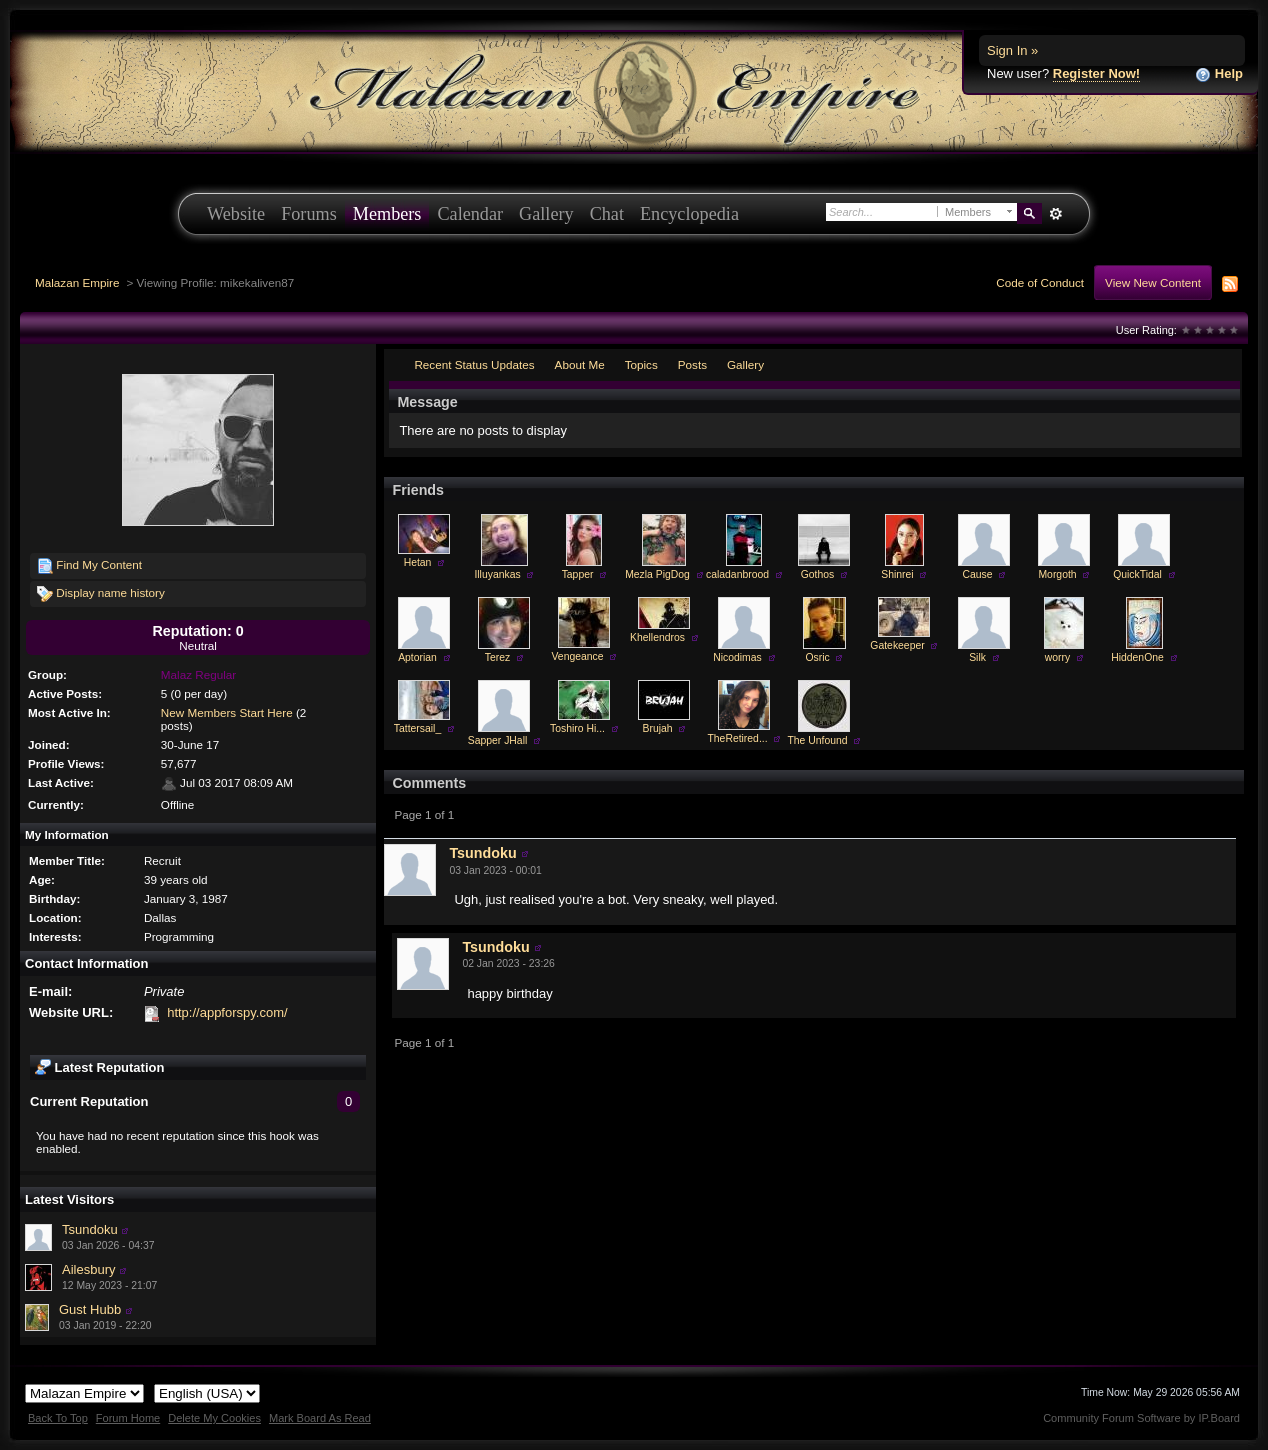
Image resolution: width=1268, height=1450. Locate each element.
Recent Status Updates (474, 364)
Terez (497, 657)
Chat (607, 214)
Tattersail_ (417, 728)
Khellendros (657, 637)
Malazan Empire (77, 282)
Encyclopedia (689, 214)
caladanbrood (737, 574)
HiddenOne (1137, 657)
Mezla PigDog (657, 574)
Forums (309, 214)
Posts (692, 364)
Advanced (1055, 214)
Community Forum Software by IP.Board (1141, 1418)
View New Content (1153, 282)
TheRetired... (737, 738)
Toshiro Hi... (577, 728)
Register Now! (1096, 73)
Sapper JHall (498, 740)
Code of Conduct (1040, 282)
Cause (977, 574)
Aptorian (417, 657)
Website (236, 214)
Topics (641, 364)
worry (1057, 657)
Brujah (657, 728)
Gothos (818, 574)
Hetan (418, 562)
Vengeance (578, 656)
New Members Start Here (227, 712)
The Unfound (817, 740)
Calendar (470, 214)
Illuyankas (497, 574)
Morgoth (1057, 574)
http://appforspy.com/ (227, 1012)
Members (387, 214)
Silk (977, 657)
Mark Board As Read (320, 1418)
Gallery (546, 214)
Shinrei (897, 574)
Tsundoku (90, 1229)
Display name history (101, 594)
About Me (580, 364)
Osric (817, 657)
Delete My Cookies (214, 1418)
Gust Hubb (90, 1309)
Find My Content (89, 566)
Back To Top (58, 1418)
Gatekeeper (897, 645)
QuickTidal (1137, 574)
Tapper (578, 574)
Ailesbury (88, 1269)
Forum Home (128, 1418)
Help (1219, 74)
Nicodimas (737, 657)
